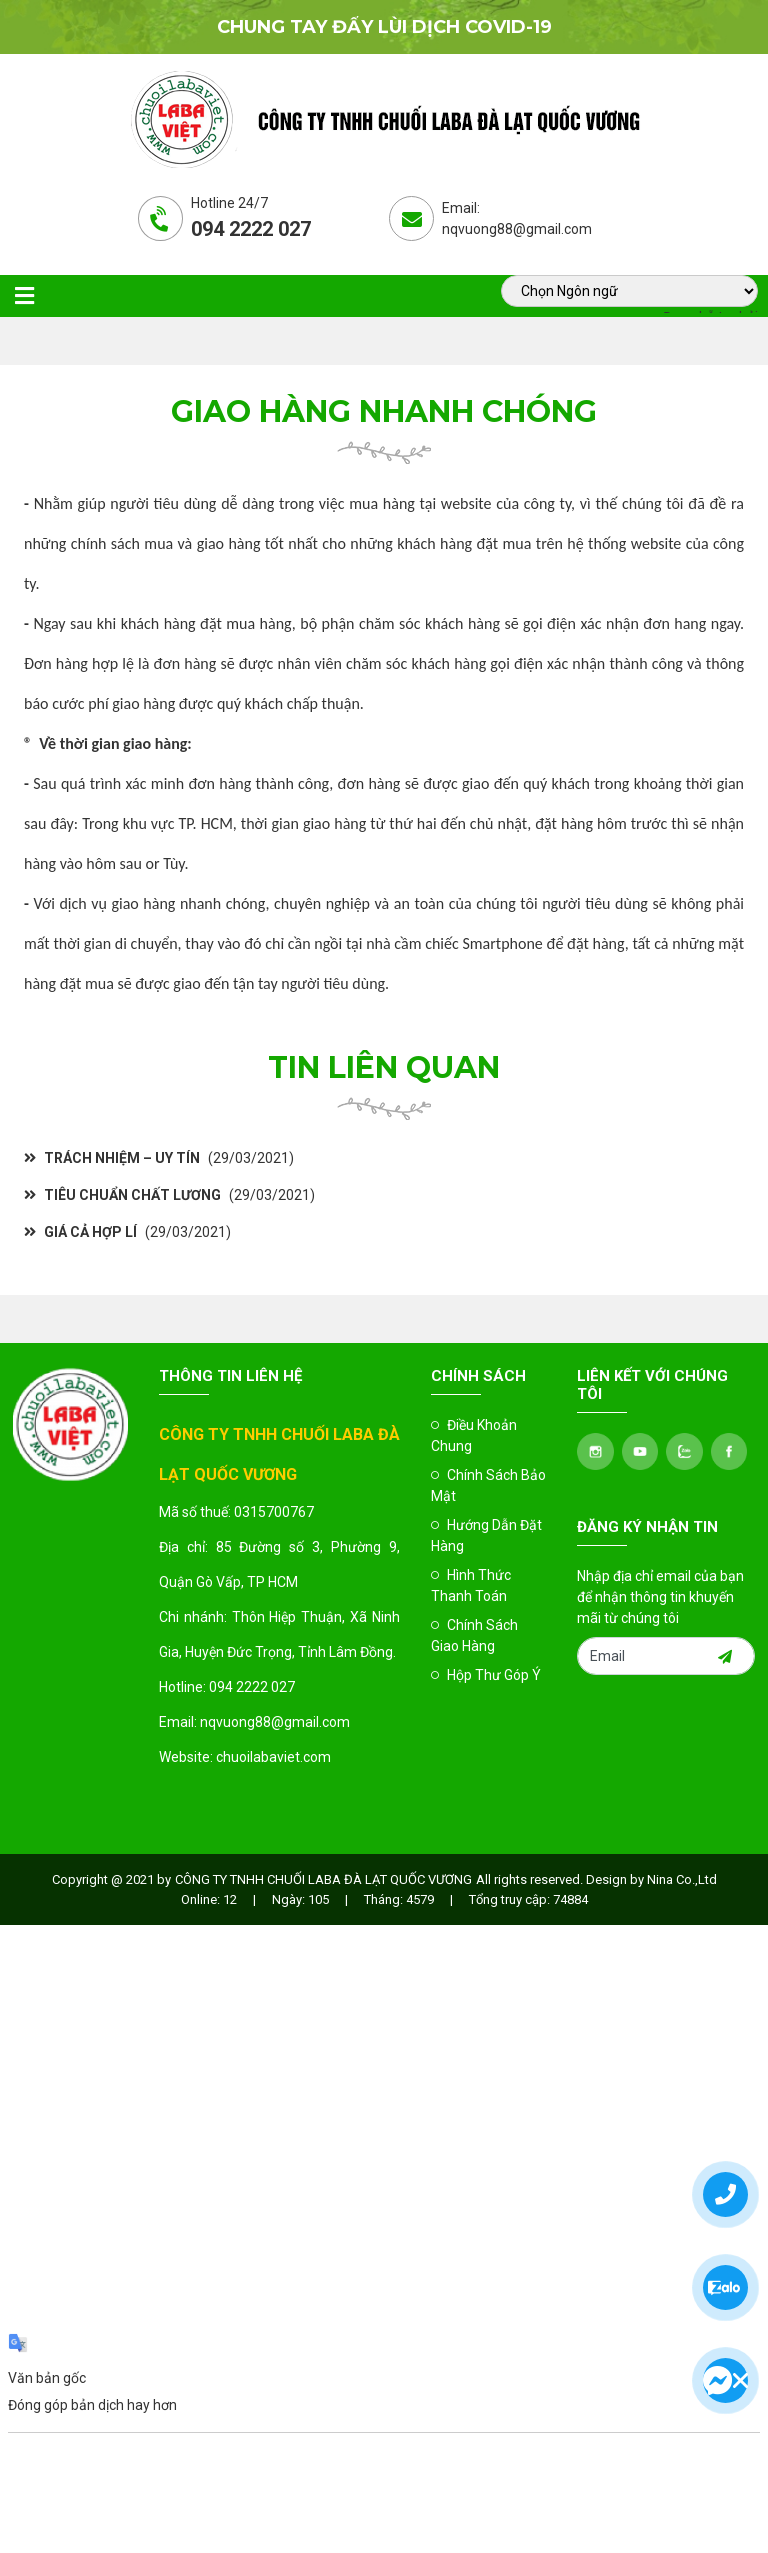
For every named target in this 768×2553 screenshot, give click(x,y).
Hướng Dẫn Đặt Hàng (486, 1535)
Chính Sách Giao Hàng (474, 1635)
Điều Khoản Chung (474, 1435)
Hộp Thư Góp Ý (486, 1675)
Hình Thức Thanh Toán (471, 1585)
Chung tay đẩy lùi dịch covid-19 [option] (384, 27)
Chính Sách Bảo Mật (488, 1485)
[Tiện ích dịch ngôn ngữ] (629, 291)
